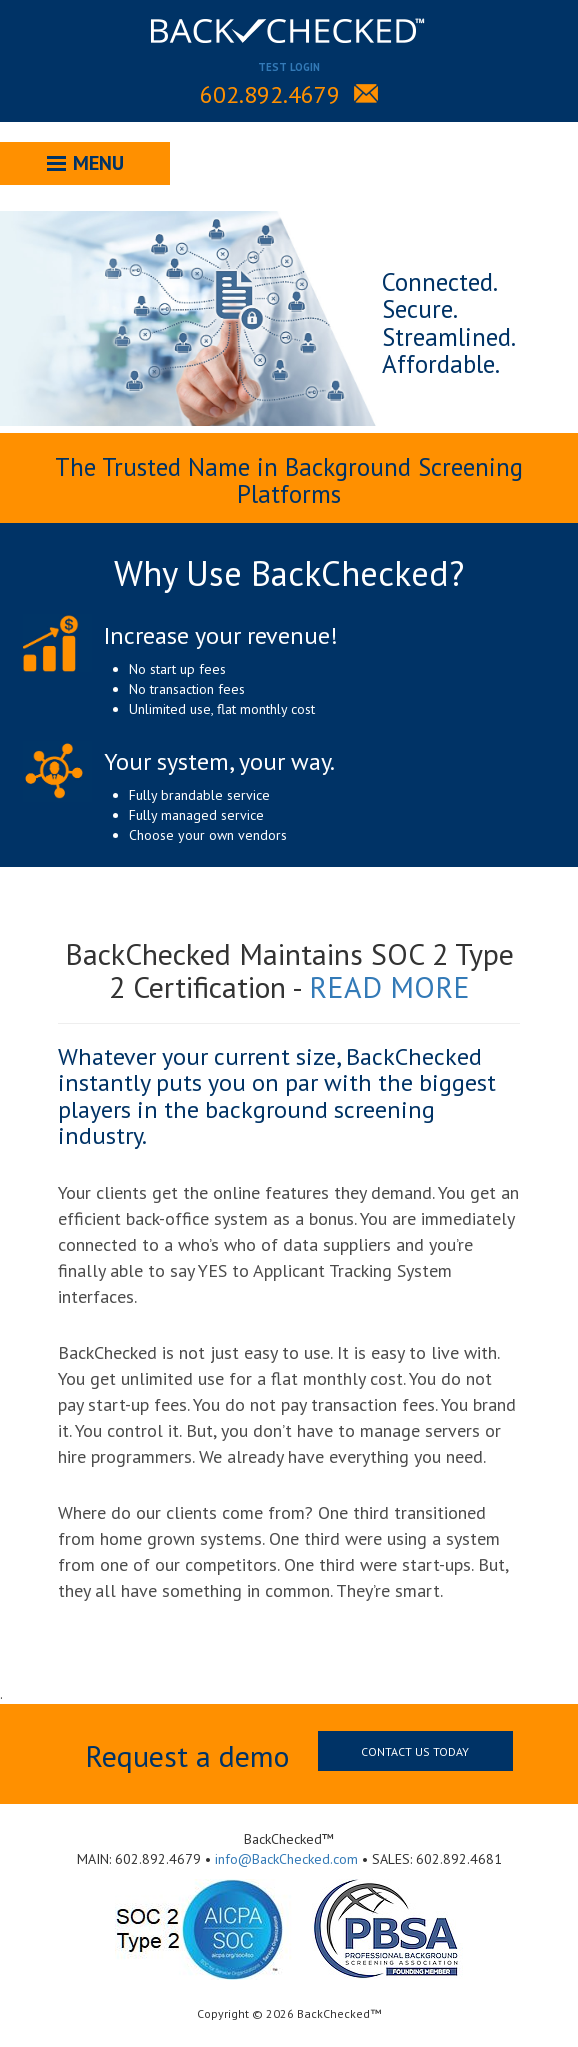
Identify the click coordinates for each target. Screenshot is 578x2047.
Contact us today (415, 1751)
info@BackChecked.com (286, 1859)
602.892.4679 (270, 94)
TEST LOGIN (289, 67)
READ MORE (389, 986)
